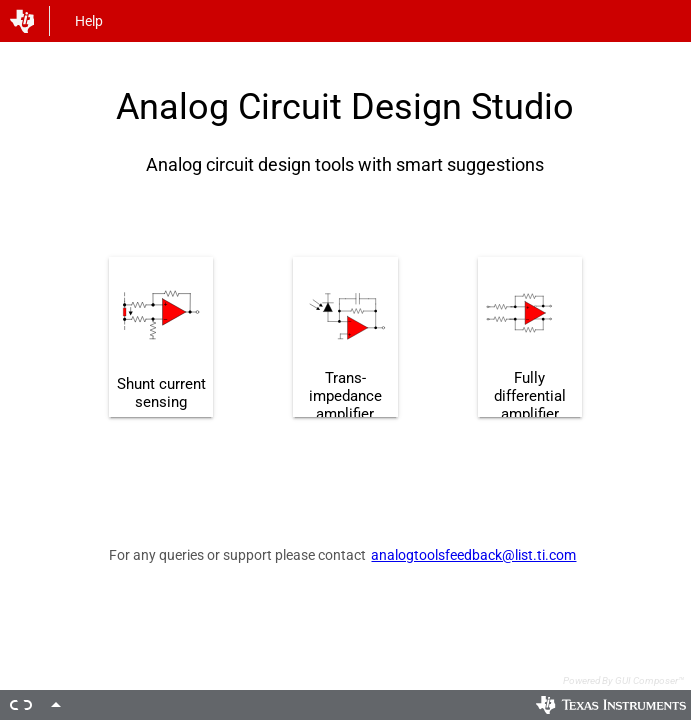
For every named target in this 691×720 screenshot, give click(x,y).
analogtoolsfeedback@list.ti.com (473, 555)
